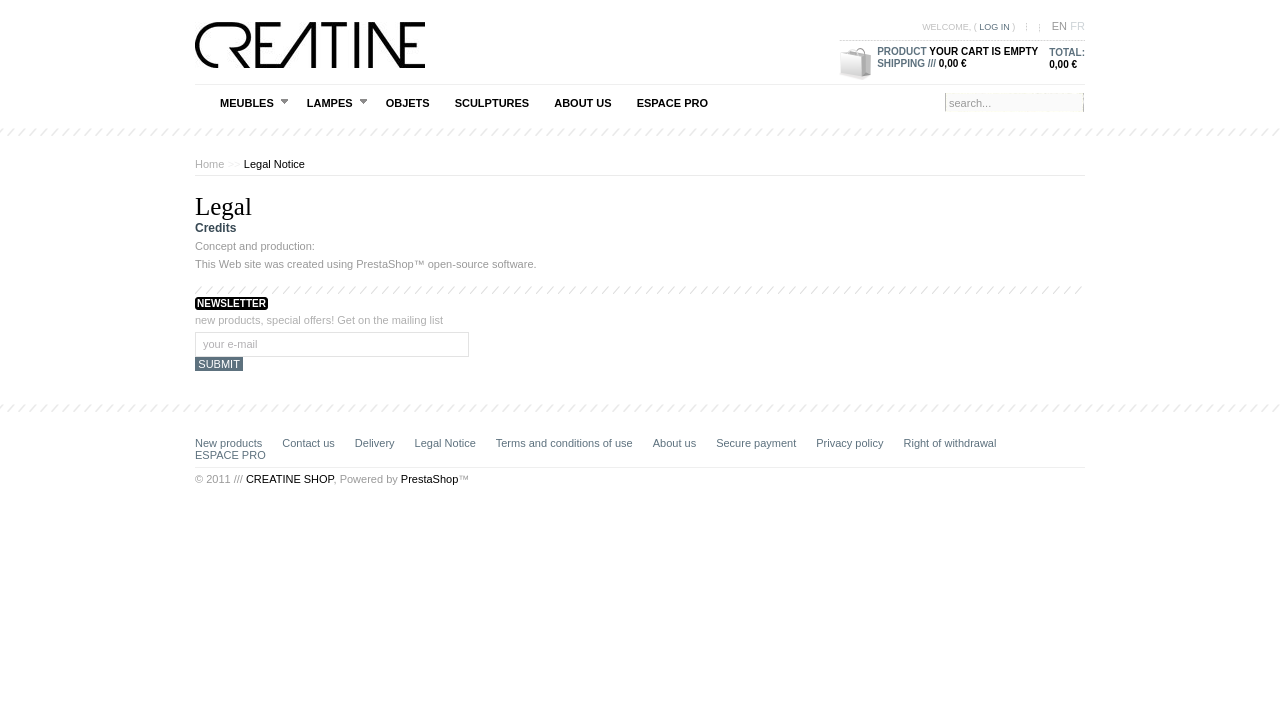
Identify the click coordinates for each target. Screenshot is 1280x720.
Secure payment (756, 443)
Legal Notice (445, 443)
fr (1077, 26)
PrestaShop (384, 264)
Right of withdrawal (950, 443)
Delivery (375, 443)
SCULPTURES (492, 103)
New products (228, 443)
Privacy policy (849, 443)
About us (582, 103)
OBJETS (408, 103)
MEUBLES (254, 102)
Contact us (308, 443)
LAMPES (337, 102)
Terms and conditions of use (564, 443)
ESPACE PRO (672, 103)
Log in (994, 27)
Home (209, 164)
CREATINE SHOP (290, 479)
